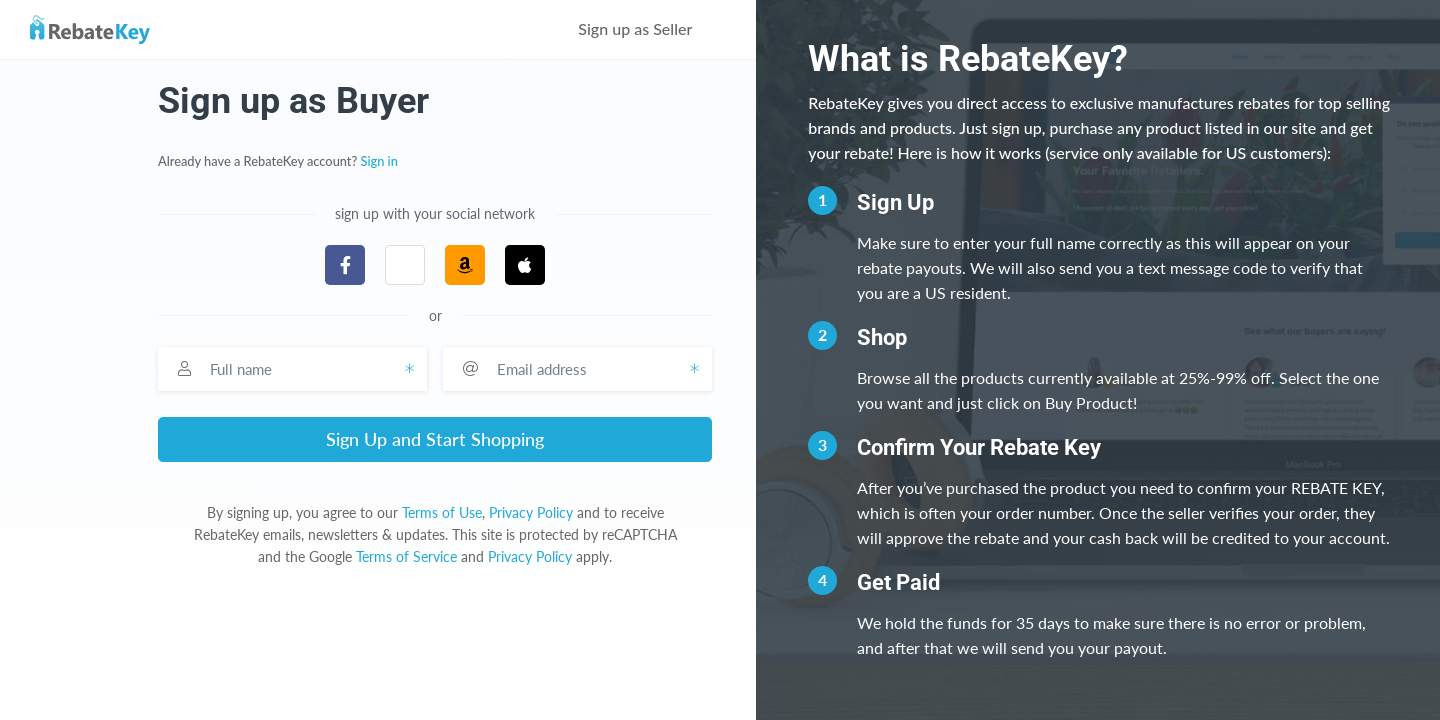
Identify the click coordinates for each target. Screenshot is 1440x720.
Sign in (379, 161)
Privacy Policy (531, 512)
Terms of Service (406, 556)
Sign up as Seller (649, 28)
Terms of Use (442, 512)
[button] (405, 265)
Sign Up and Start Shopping (435, 439)
